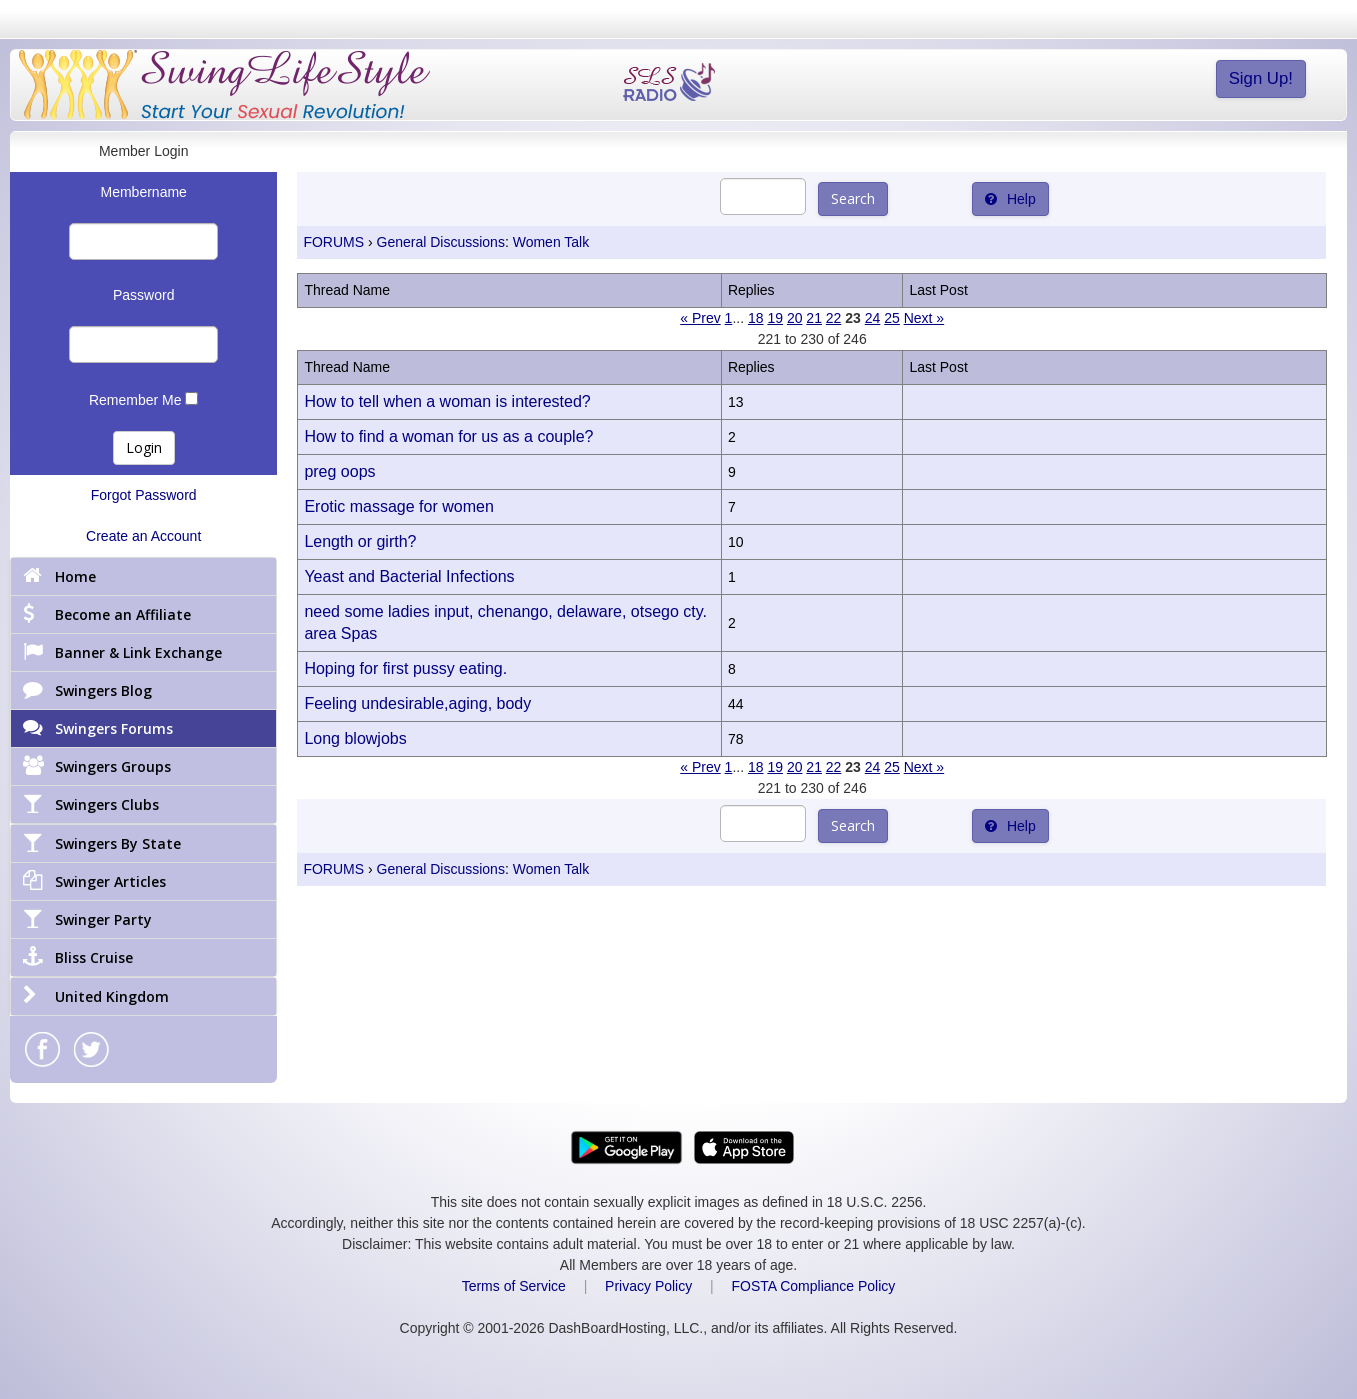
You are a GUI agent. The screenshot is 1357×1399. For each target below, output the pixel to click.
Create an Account (143, 536)
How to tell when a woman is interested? (447, 401)
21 (814, 318)
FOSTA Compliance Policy (813, 1286)
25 (892, 318)
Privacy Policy (648, 1286)
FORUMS (333, 242)
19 (775, 318)
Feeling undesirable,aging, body (417, 703)
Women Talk (551, 242)
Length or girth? (360, 541)
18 (756, 318)
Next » (924, 318)
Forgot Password (144, 495)
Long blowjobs (355, 738)
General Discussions (441, 242)
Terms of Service (514, 1286)
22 (834, 318)
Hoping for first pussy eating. (405, 668)
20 (795, 318)
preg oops (339, 471)
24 (873, 318)
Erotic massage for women (398, 506)
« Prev (700, 318)
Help (1010, 199)
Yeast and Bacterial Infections (409, 576)
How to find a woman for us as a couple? (448, 436)
